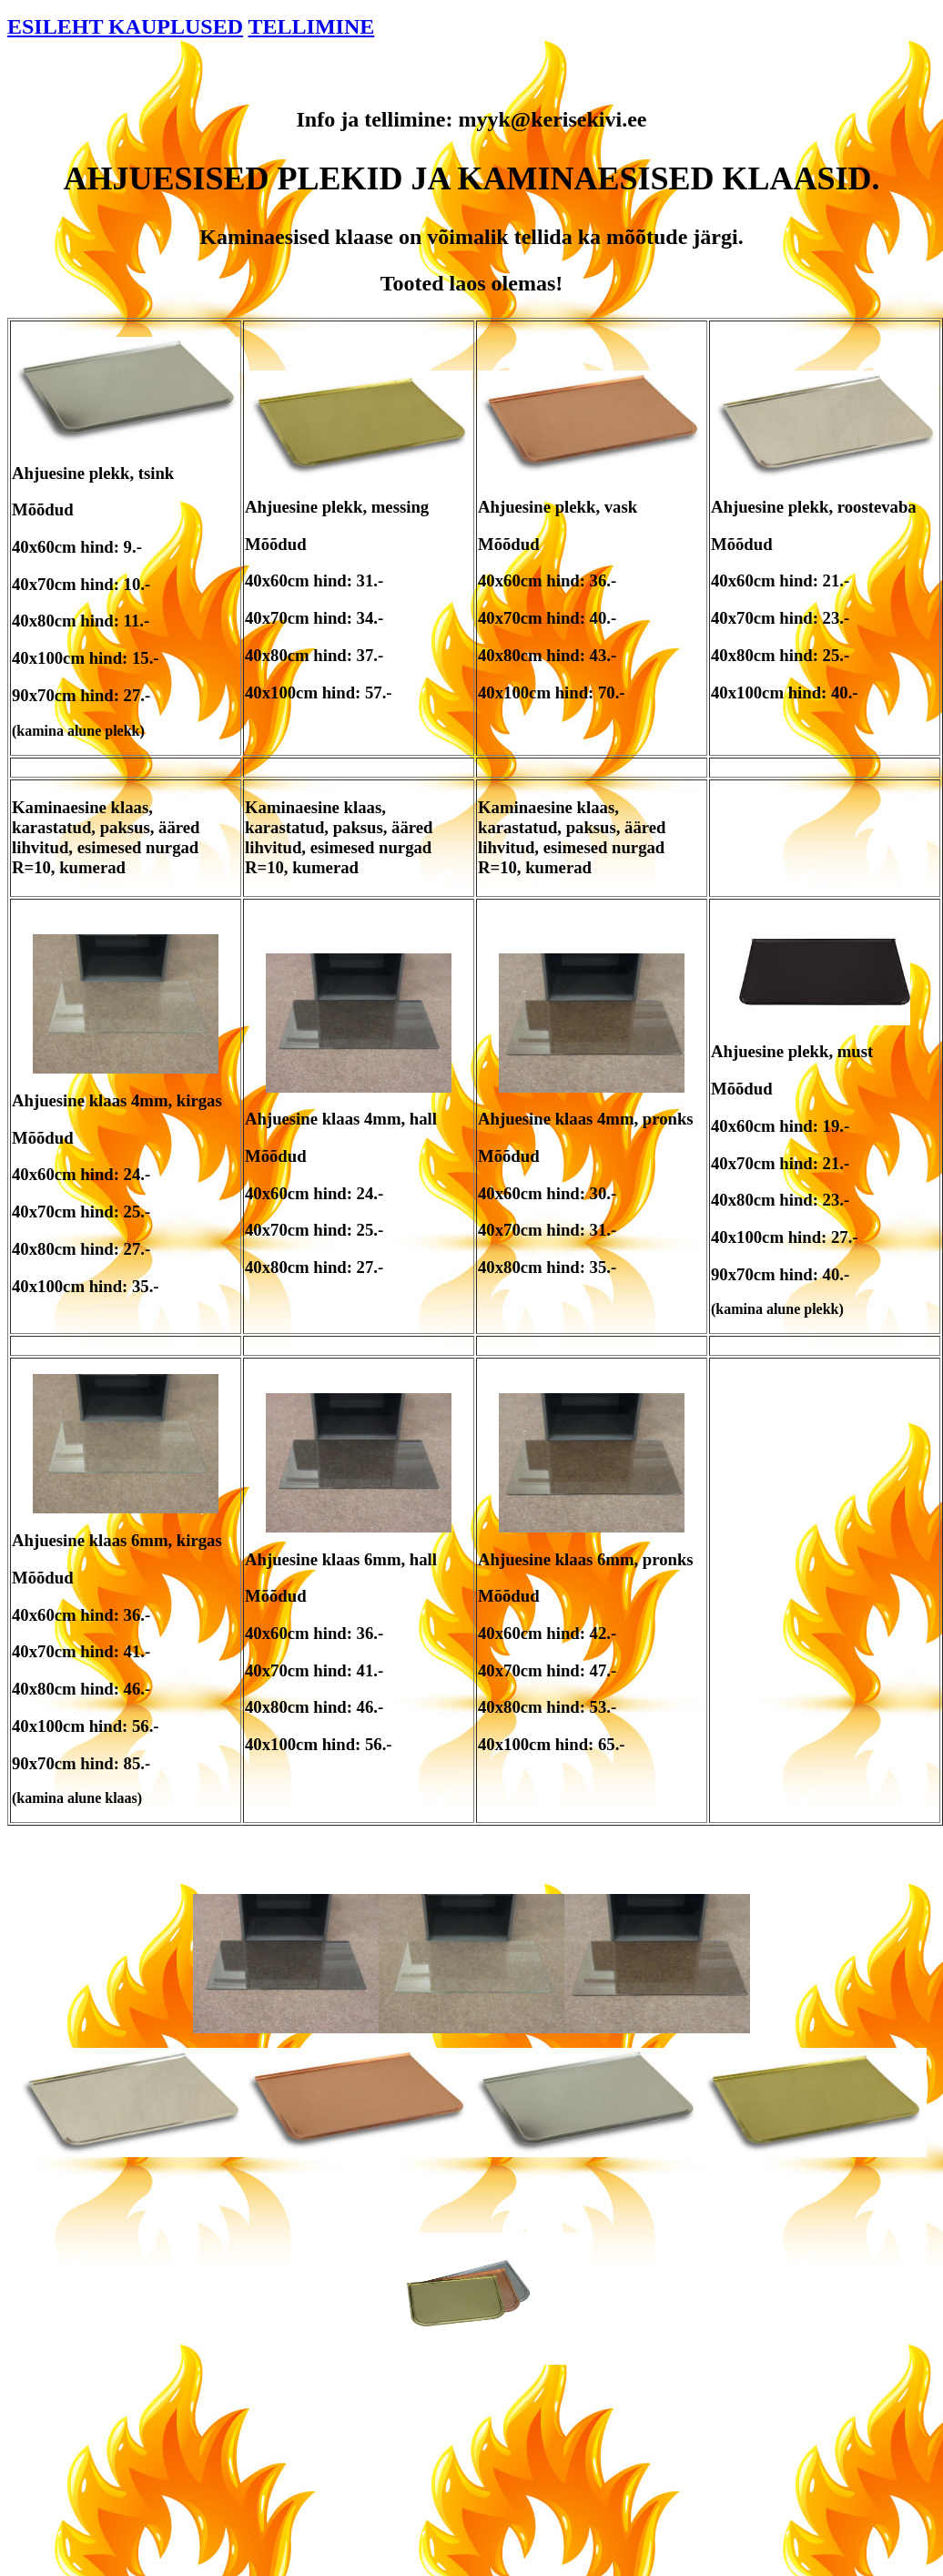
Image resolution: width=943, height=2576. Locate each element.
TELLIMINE (311, 26)
